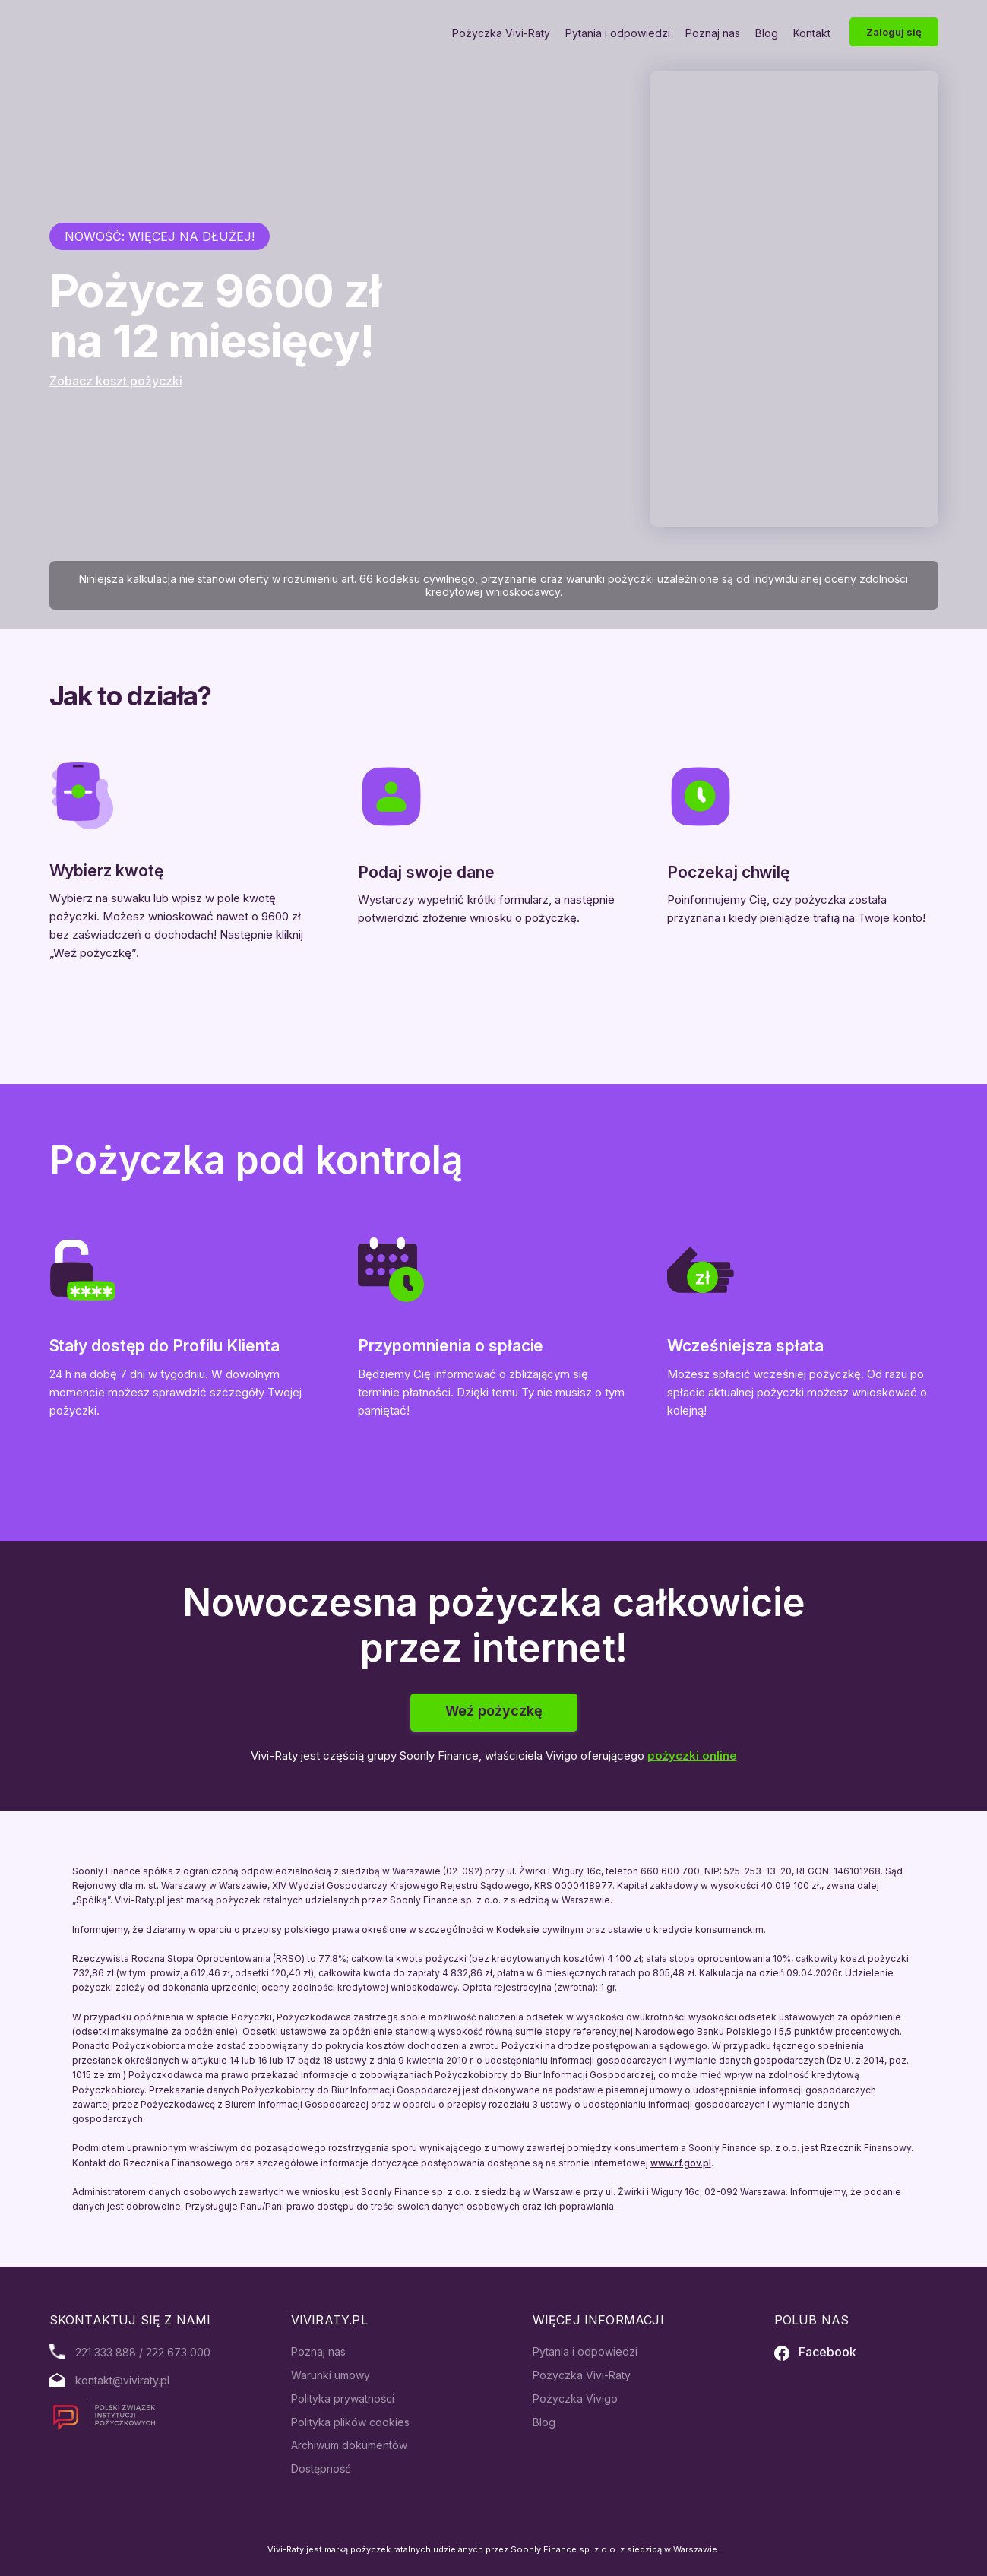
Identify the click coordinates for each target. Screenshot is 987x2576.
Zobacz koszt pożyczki (115, 380)
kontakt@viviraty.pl (122, 2380)
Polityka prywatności (342, 2398)
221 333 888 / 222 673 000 (142, 2352)
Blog (766, 33)
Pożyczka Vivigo (575, 2398)
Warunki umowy (330, 2374)
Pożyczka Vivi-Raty (501, 33)
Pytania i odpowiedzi (617, 33)
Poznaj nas (712, 33)
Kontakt (811, 33)
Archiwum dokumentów (349, 2444)
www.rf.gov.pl (680, 2163)
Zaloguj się (894, 32)
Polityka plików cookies (350, 2422)
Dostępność (321, 2468)
